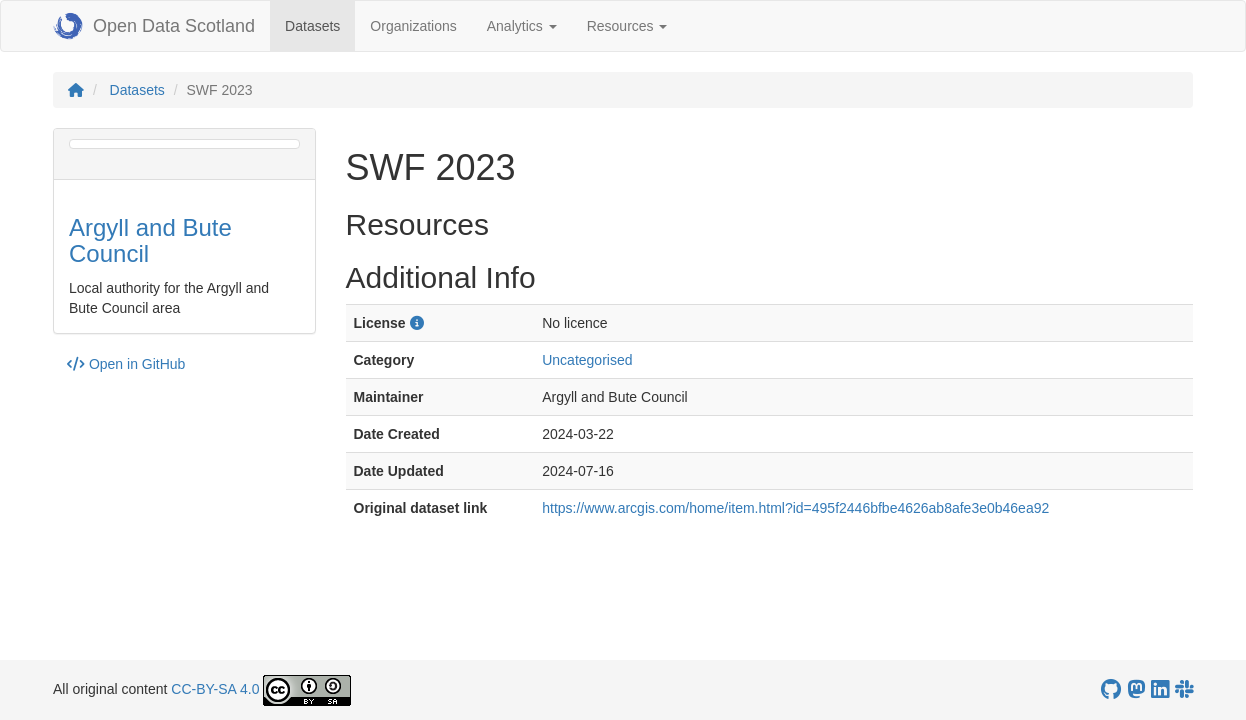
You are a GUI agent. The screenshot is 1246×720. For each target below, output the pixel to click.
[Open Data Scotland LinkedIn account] (1160, 689)
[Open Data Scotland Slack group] (1184, 689)
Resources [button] (627, 26)
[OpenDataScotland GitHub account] (1111, 689)
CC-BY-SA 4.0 (215, 689)
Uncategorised (587, 360)
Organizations (413, 26)
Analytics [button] (522, 26)
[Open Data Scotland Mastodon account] (1136, 689)
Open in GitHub (126, 364)
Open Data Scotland (154, 26)
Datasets (320, 24)
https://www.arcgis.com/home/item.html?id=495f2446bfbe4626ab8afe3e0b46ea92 (795, 508)
